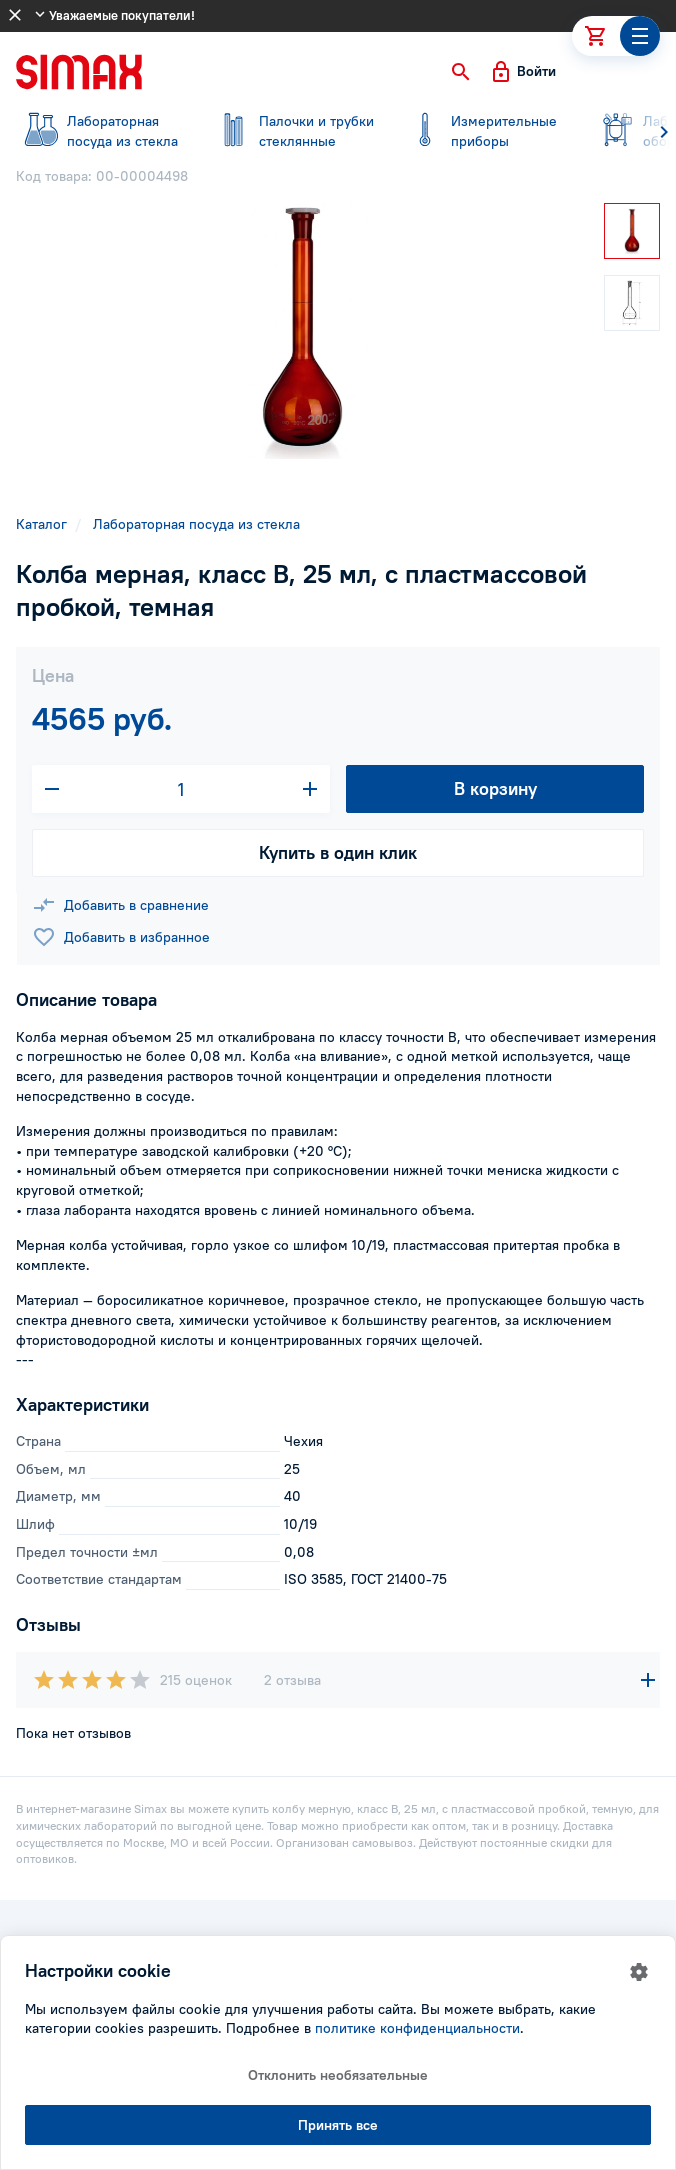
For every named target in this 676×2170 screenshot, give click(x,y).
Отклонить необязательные (338, 2075)
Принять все (338, 2125)
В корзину (495, 788)
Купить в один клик (338, 852)
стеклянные (292, 131)
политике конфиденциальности (417, 2028)
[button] (461, 72)
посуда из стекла (100, 131)
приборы (484, 131)
